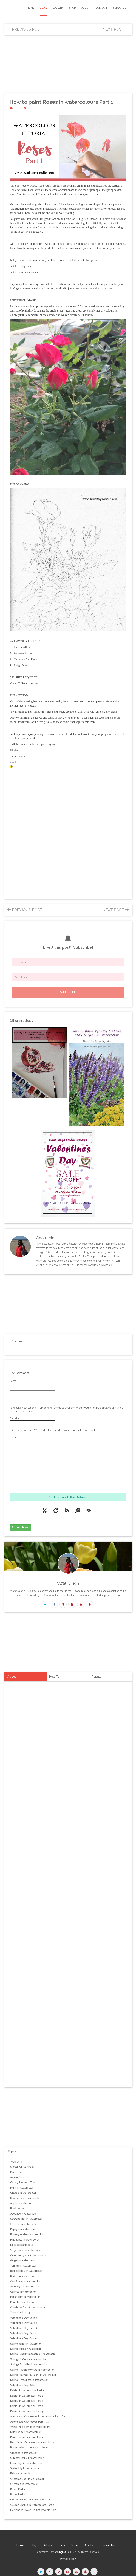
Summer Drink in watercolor (26, 2458)
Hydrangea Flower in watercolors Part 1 (33, 2510)
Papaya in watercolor (22, 2229)
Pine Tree (15, 2172)
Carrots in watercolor (22, 2291)
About (85, 7)
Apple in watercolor (21, 2203)
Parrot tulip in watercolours (25, 2437)
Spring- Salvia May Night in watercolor (32, 2374)
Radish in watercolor (21, 2276)
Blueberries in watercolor (24, 2198)
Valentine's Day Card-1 (22, 2322)
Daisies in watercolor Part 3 (25, 2400)
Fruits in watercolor (20, 2187)
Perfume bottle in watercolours (28, 2447)
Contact (101, 7)
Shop (72, 7)
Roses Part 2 (16, 2494)
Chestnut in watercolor (23, 2484)
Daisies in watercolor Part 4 (25, 2406)
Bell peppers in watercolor (25, 2270)
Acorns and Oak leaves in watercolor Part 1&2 (36, 2416)
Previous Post (24, 29)
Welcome (15, 2161)
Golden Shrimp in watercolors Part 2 (31, 2504)
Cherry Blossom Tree (22, 2182)
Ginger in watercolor (21, 2260)
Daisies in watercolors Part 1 (26, 2390)
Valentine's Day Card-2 (23, 2328)
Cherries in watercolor (22, 2224)
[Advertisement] (68, 65)
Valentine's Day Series (22, 2317)
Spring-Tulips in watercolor (25, 2348)
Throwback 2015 (19, 2312)
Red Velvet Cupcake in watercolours (31, 2442)
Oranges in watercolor (22, 2452)
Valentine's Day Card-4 (23, 2338)
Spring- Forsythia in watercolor (27, 2364)
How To (54, 1676)
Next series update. (21, 2244)
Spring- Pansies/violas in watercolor (31, 2369)
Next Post (116, 29)
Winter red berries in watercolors (29, 2426)
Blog (43, 7)
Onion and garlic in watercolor (27, 2255)
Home (30, 7)
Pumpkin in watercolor (22, 2302)
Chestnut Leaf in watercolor (26, 2478)
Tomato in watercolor (22, 2265)
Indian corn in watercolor (24, 2296)
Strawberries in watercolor (25, 2218)
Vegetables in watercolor (24, 2250)
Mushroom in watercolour (24, 2432)
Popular (97, 1676)
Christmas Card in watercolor (26, 2307)
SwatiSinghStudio (61, 2552)
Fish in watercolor (20, 2473)
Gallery (57, 7)
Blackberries (16, 2208)
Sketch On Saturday (21, 2166)
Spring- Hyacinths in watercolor (28, 2380)
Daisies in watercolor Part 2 (25, 2395)
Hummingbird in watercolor (25, 2463)
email (13, 738)
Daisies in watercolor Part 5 (25, 2411)
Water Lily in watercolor (23, 2468)
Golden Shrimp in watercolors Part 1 (31, 2499)
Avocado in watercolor (23, 2213)
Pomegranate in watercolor (25, 2234)
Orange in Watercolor (22, 2192)
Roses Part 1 (16, 2489)
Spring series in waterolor (24, 2343)
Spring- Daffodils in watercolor (27, 2359)
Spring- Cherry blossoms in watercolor (32, 2354)
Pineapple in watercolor (23, 2239)
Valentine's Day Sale (21, 2385)
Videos (11, 1676)
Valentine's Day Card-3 (23, 2333)
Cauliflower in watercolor (24, 2281)
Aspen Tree (16, 2177)
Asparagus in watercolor (23, 2286)
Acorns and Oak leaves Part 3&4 (28, 2421)
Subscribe (119, 7)
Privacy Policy (68, 2558)
